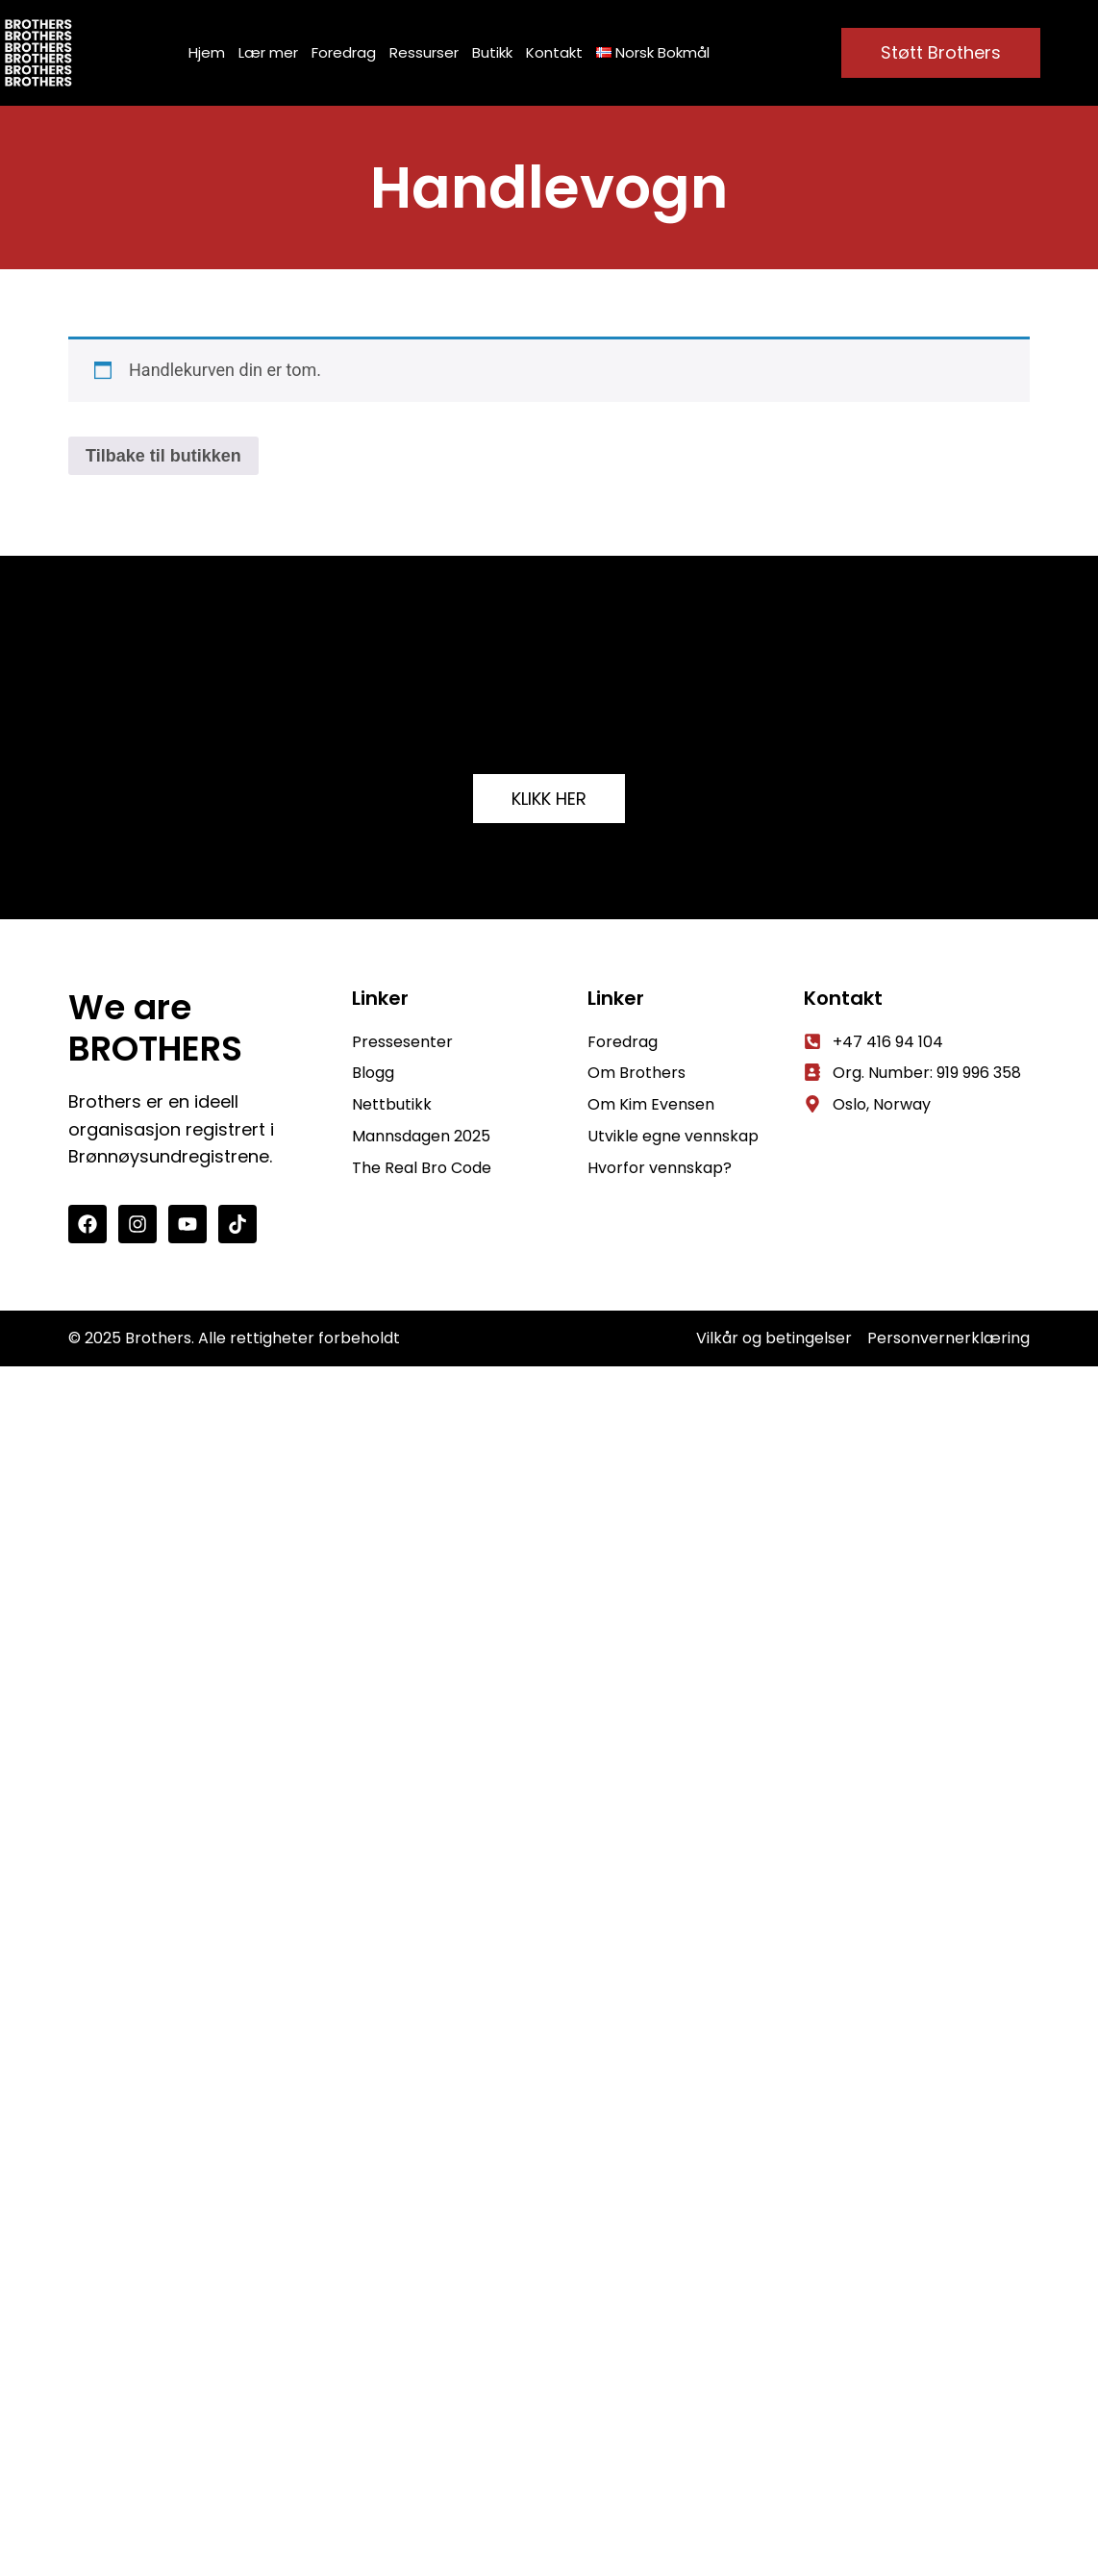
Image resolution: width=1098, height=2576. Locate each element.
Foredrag (344, 52)
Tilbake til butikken (163, 455)
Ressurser (424, 52)
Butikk (492, 52)
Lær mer (268, 52)
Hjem (206, 52)
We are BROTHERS (155, 1028)
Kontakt (554, 52)
